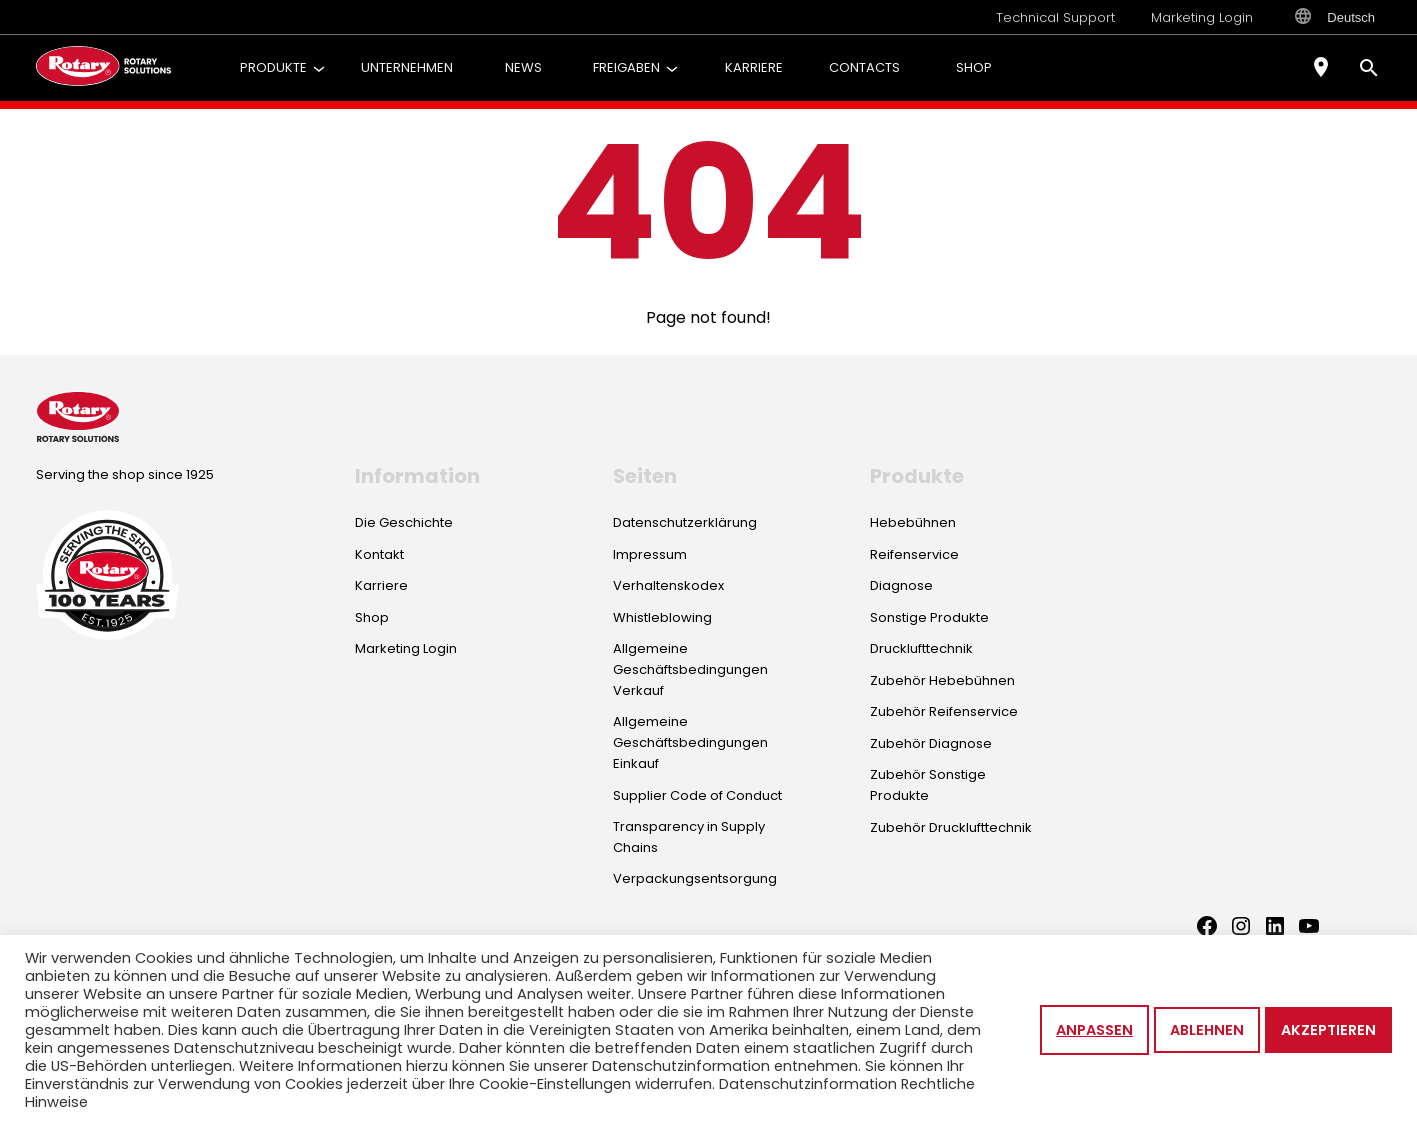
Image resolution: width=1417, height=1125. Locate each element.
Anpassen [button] (1094, 1030)
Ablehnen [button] (1207, 1030)
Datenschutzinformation (808, 1084)
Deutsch (1335, 17)
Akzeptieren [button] (1328, 1030)
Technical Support (1055, 17)
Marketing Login (1202, 17)
